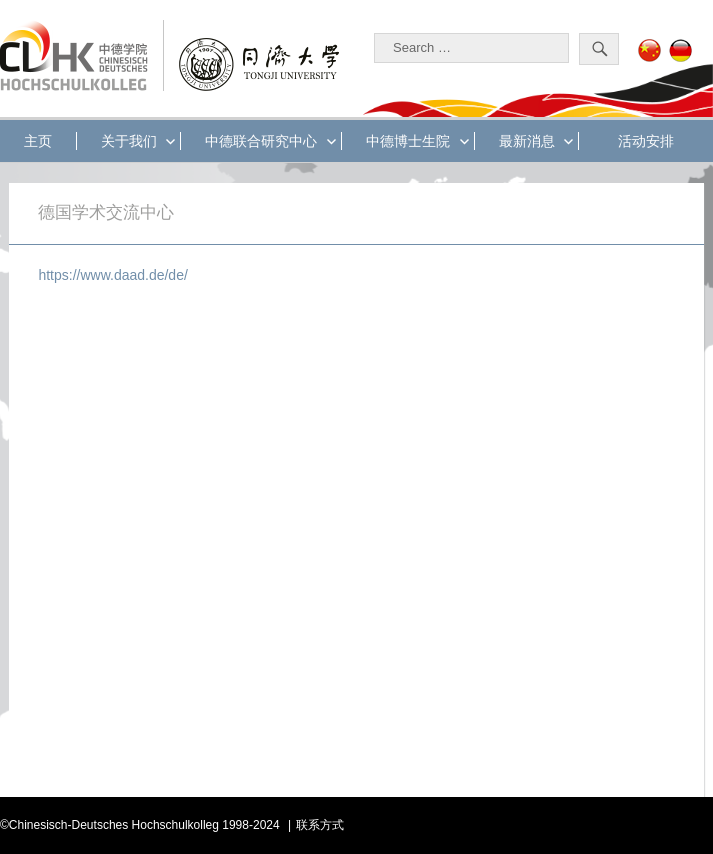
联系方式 (320, 825)
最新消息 (527, 141)
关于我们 (129, 141)
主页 (38, 141)
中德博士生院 (408, 141)
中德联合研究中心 (261, 141)
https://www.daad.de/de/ (112, 275)
